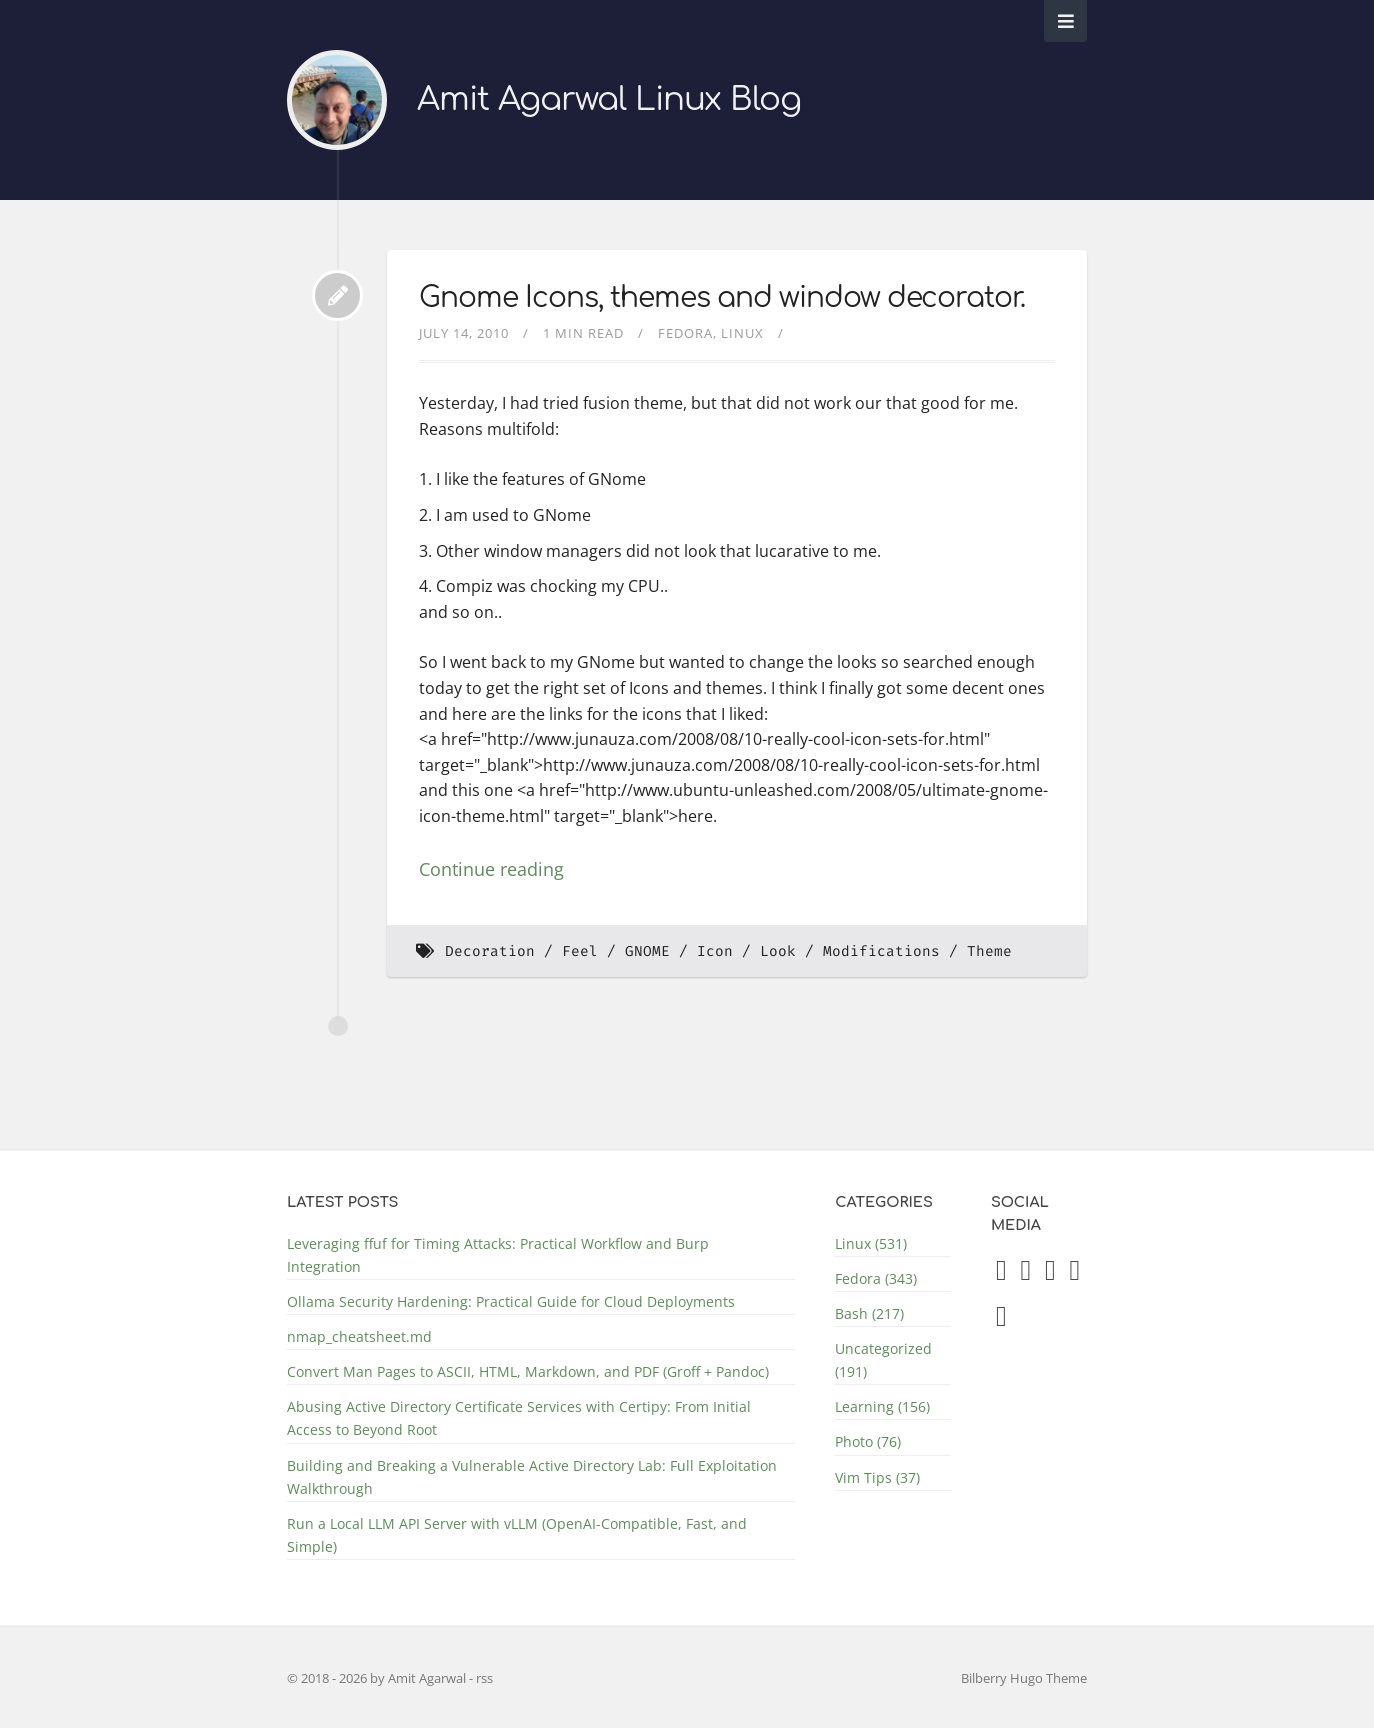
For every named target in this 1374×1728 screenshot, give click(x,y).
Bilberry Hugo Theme (1024, 1678)
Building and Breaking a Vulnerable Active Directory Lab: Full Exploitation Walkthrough (532, 1477)
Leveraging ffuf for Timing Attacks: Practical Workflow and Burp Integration (498, 1255)
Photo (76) (868, 1441)
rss (484, 1678)
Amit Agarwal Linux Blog (609, 99)
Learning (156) (882, 1406)
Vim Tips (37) (877, 1477)
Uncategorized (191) (883, 1360)
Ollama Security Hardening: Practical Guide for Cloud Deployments (511, 1301)
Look (778, 951)
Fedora (685, 333)
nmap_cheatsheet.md (359, 1336)
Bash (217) (869, 1313)
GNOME (647, 951)
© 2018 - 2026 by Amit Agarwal (378, 1678)
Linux (742, 333)
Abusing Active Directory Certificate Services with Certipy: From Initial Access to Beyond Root (519, 1418)
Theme (989, 951)
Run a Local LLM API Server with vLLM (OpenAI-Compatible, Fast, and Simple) (517, 1535)
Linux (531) (871, 1243)
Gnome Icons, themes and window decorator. (722, 298)
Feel (580, 951)
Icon (715, 951)
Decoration (490, 951)
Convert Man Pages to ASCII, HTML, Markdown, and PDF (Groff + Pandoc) (528, 1371)
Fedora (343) (876, 1278)
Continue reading (491, 869)
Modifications (881, 951)
